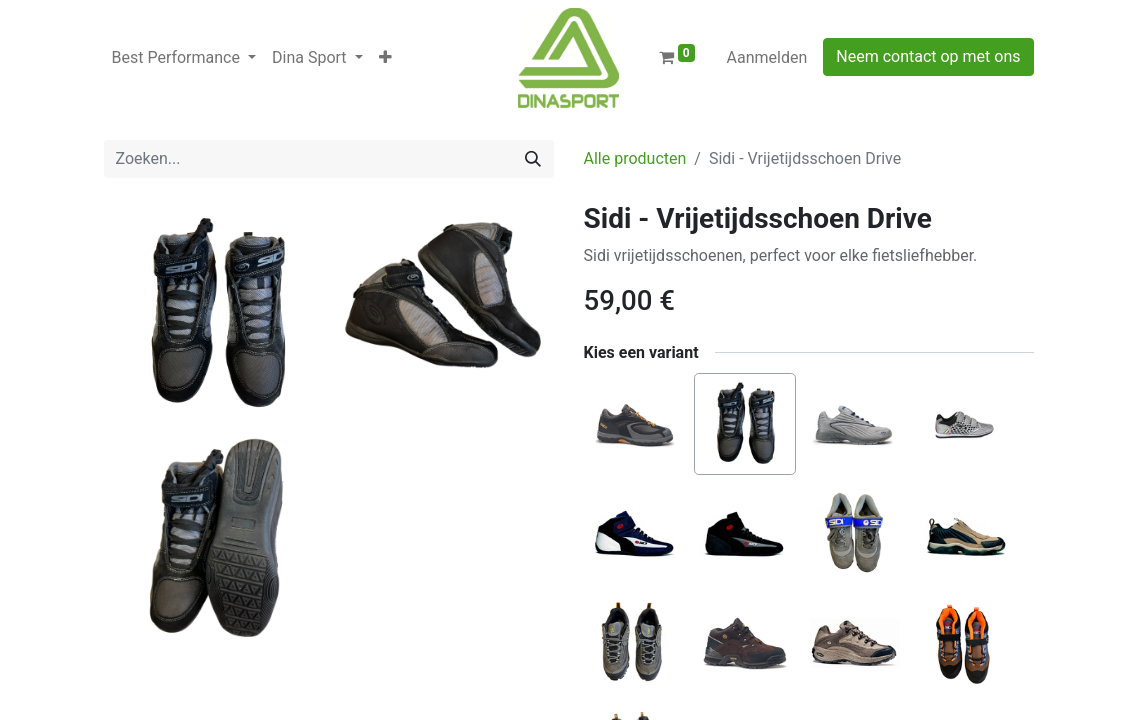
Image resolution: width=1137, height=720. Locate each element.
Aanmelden (767, 57)
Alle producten (635, 158)
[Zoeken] (533, 159)
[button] (385, 58)
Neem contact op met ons (928, 56)
